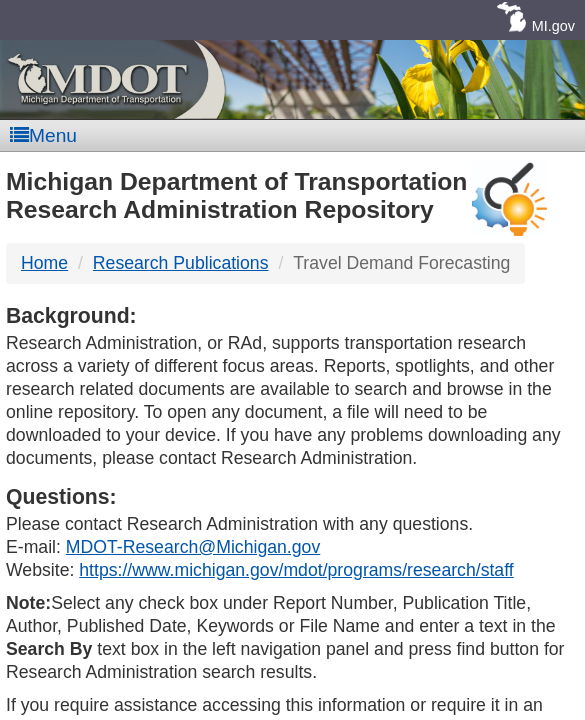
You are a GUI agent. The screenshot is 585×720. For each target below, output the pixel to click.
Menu (43, 135)
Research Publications (181, 263)
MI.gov (553, 26)
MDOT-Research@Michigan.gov (193, 547)
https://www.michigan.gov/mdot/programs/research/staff (296, 570)
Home (44, 263)
